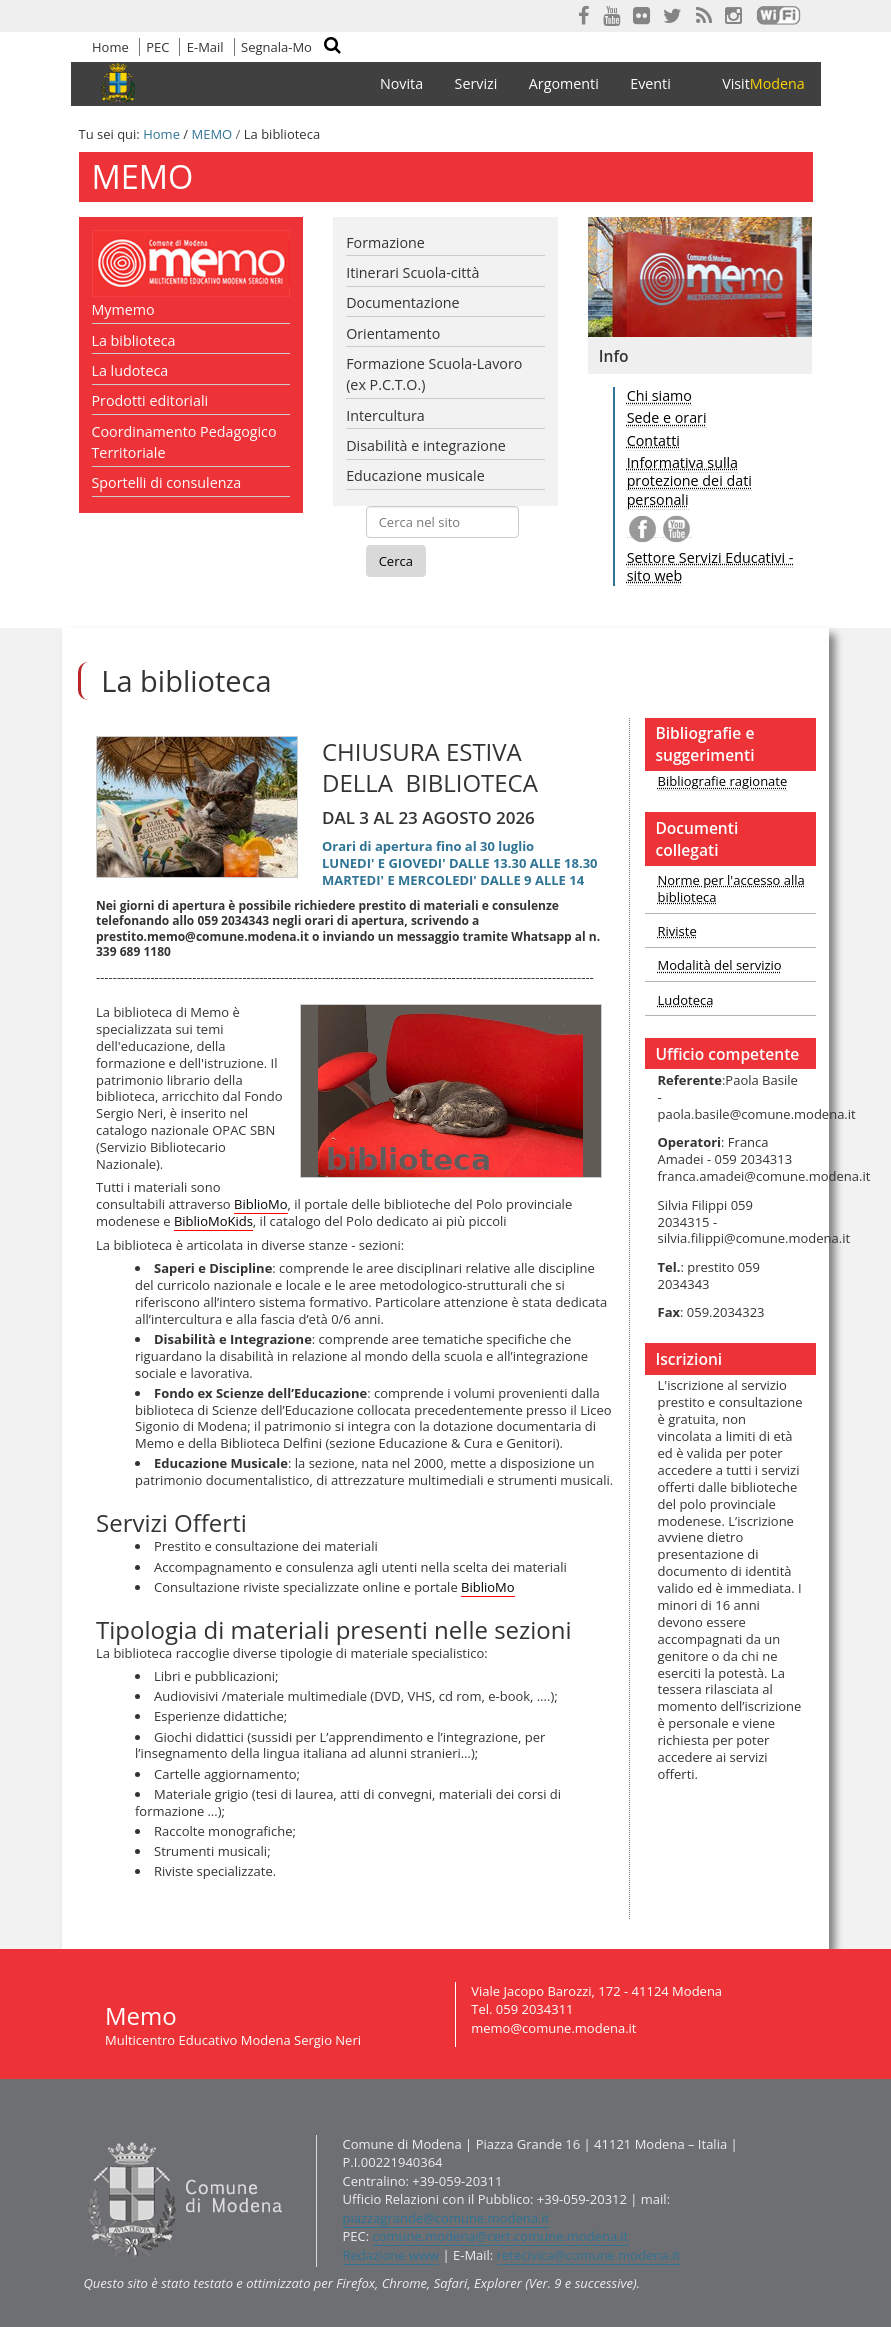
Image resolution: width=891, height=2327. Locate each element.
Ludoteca (686, 1000)
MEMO (211, 134)
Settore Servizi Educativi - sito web (710, 567)
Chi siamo (659, 395)
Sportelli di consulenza (167, 482)
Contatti (653, 440)
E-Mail (205, 47)
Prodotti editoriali (150, 400)
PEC (157, 47)
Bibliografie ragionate (723, 781)
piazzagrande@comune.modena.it (446, 2218)
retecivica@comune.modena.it (588, 2255)
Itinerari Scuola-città (412, 272)
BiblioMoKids (213, 1221)
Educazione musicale (415, 475)
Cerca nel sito (344, 48)
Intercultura (385, 415)
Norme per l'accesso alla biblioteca (731, 888)
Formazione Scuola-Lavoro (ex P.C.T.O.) (434, 374)
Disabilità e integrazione (426, 445)
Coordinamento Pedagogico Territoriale (184, 442)
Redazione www (391, 2255)
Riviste (677, 931)
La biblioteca (134, 340)
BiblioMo (261, 1204)
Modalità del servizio (720, 965)
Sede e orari (667, 417)
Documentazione (402, 302)
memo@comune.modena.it (553, 2028)
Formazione (385, 242)
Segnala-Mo (276, 47)
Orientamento (393, 333)
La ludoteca (130, 370)
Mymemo (123, 309)
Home (110, 47)
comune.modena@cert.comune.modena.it (501, 2236)
